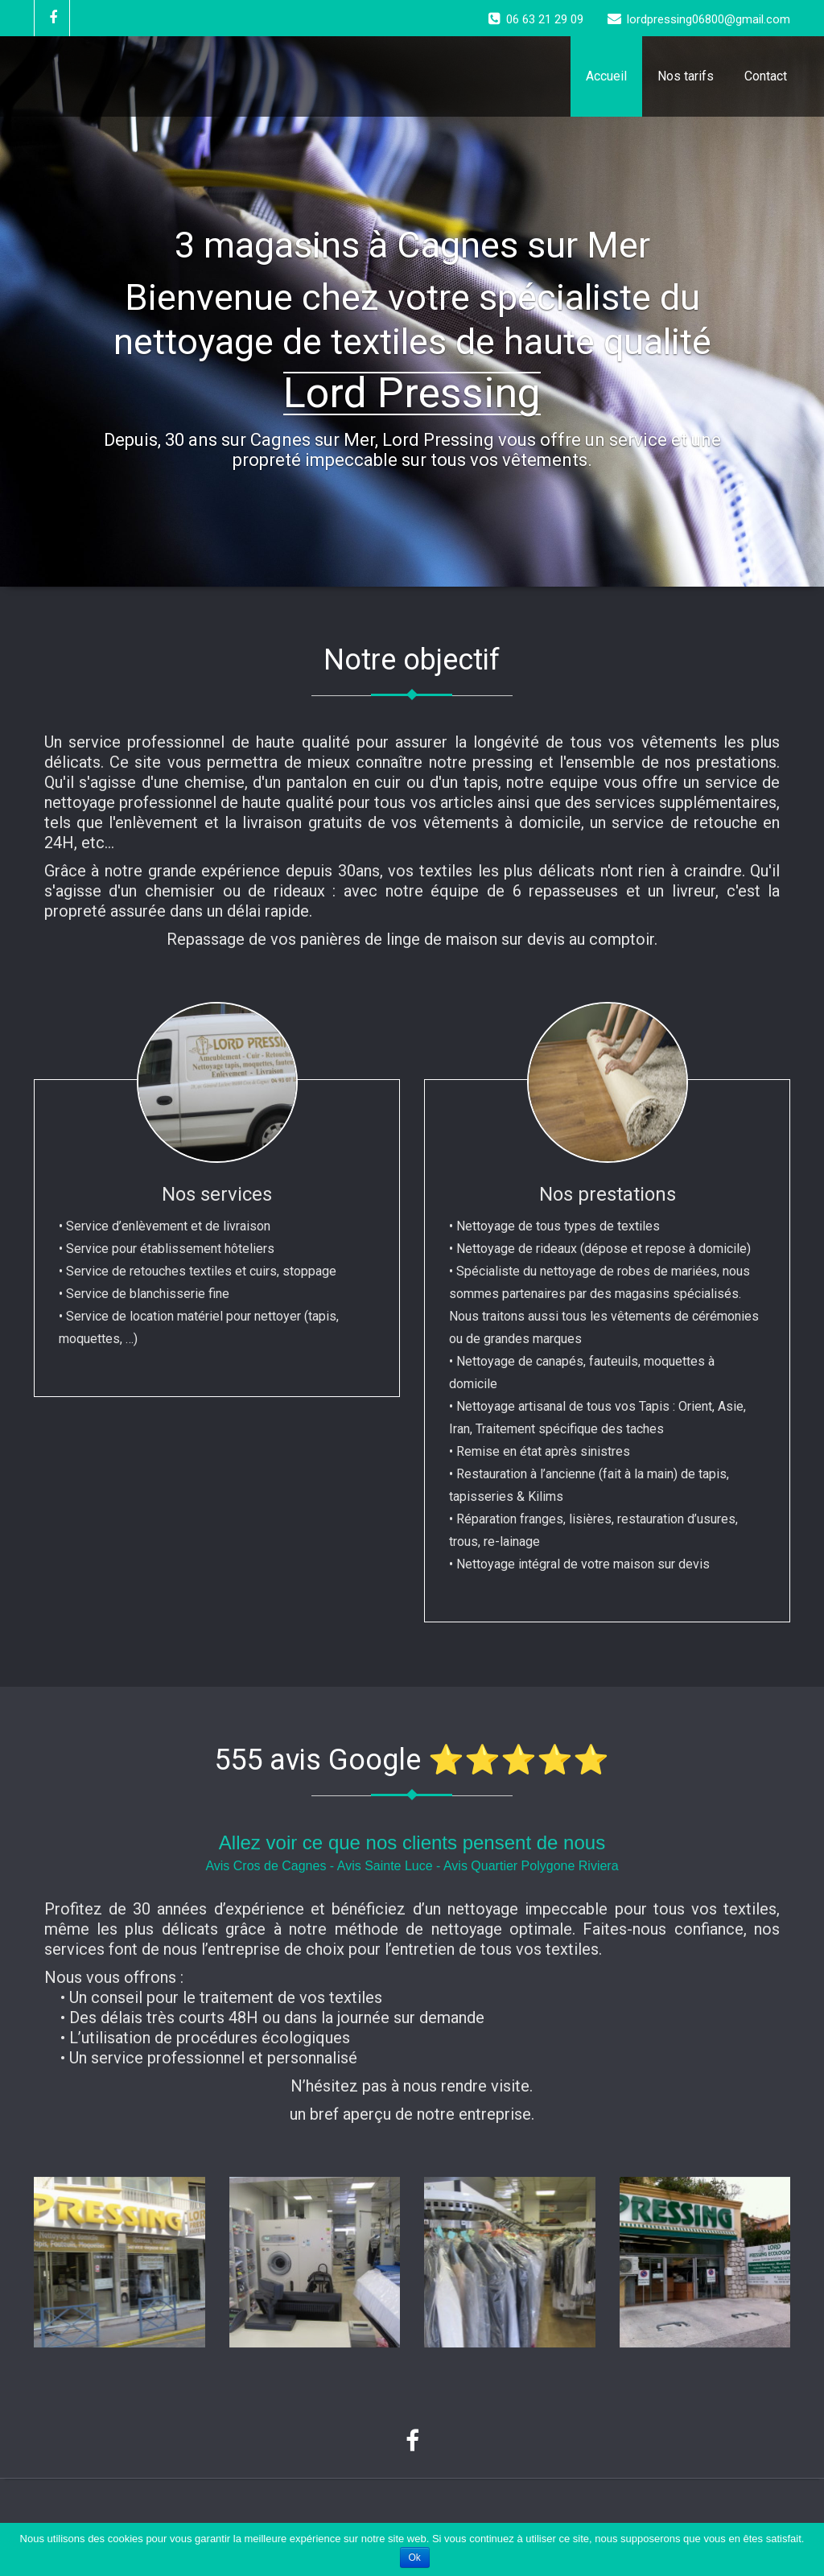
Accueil (606, 76)
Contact (765, 76)
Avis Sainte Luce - (390, 1866)
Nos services (217, 1194)
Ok (415, 2557)
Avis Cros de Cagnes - (270, 1866)
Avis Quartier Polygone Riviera (531, 1866)
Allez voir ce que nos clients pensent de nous (412, 1842)
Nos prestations (607, 1194)
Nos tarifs (685, 76)
